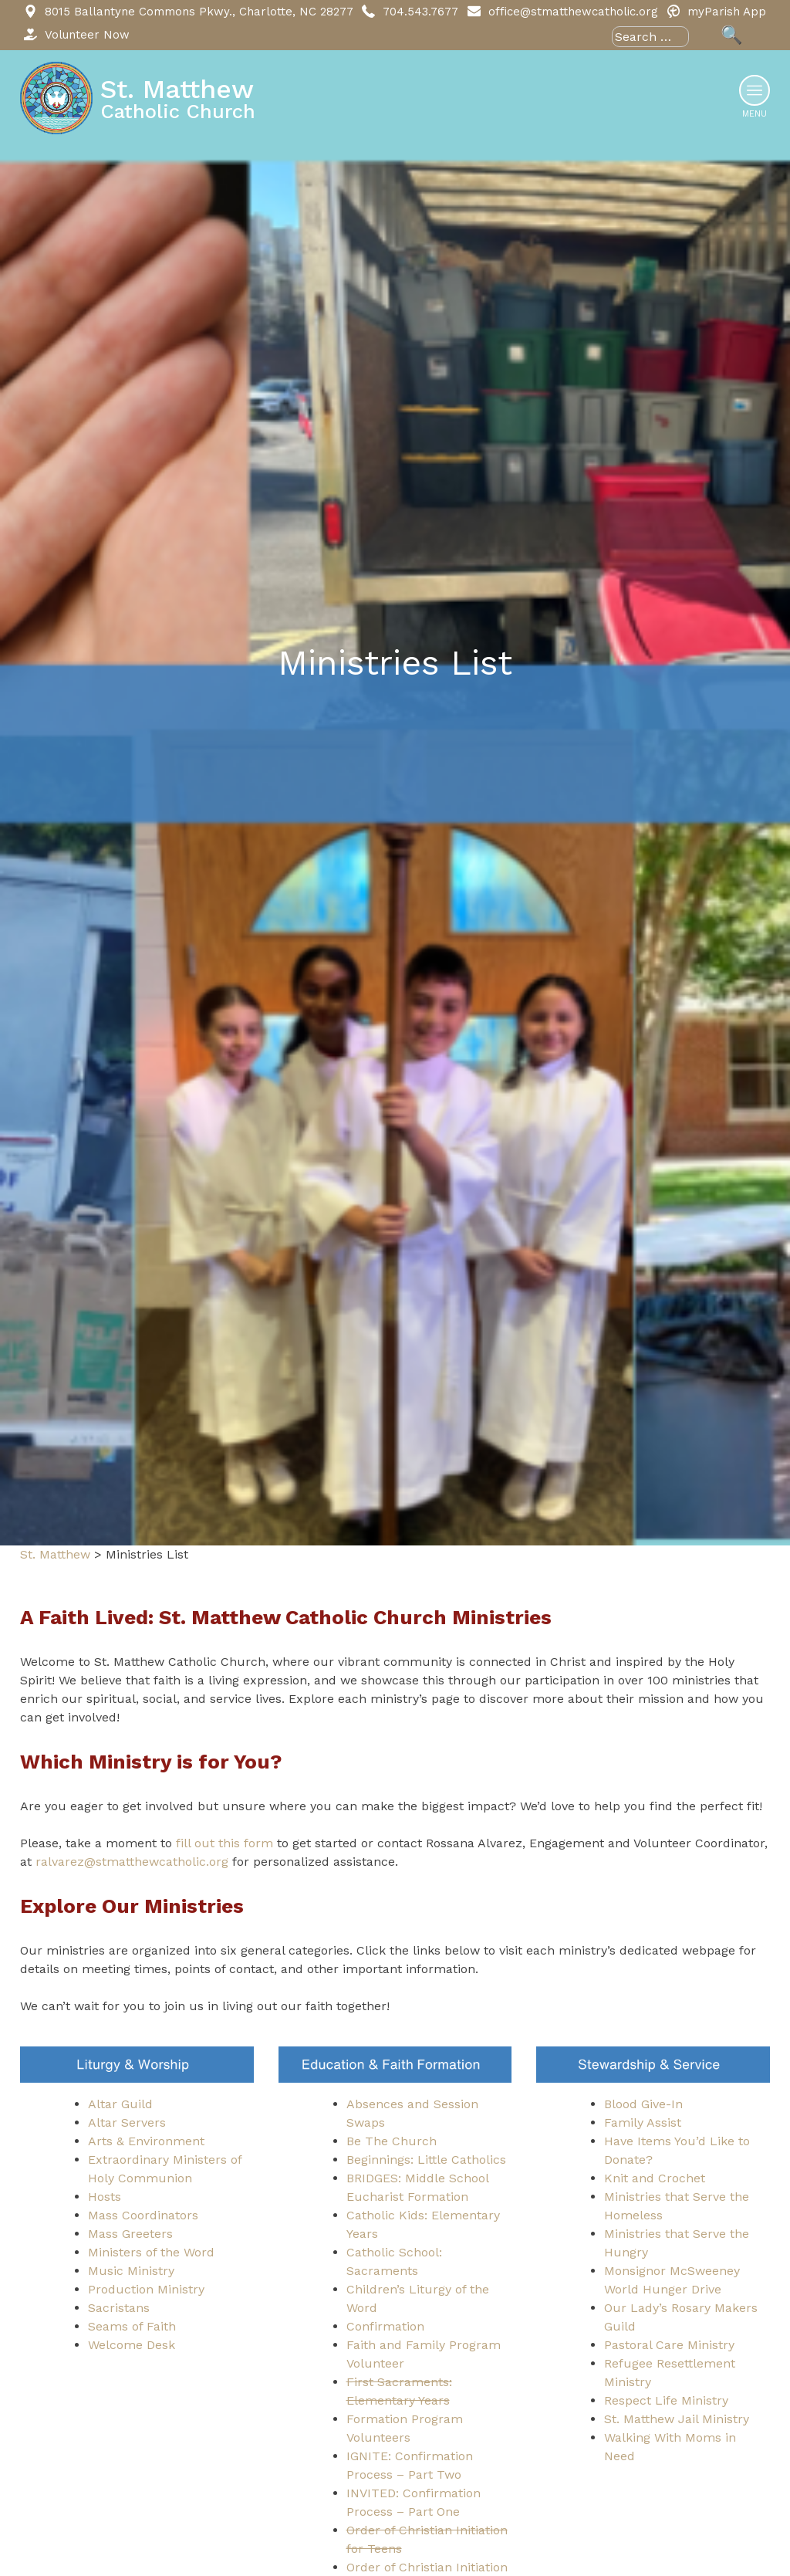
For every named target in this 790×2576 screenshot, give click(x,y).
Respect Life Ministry (666, 2400)
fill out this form (224, 1843)
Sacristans (119, 2307)
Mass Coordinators (143, 2215)
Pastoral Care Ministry (669, 2344)
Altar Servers (127, 2122)
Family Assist (642, 2122)
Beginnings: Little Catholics (426, 2159)
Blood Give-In (643, 2104)
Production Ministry (146, 2289)
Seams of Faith (132, 2326)
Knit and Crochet (654, 2178)
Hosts (104, 2196)
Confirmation (385, 2326)
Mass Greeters (130, 2233)
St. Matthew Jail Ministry (676, 2419)
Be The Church (391, 2141)
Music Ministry (131, 2270)
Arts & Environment (146, 2141)
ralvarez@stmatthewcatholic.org (131, 1861)
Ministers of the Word (151, 2252)
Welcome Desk (131, 2344)
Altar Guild (120, 2104)
